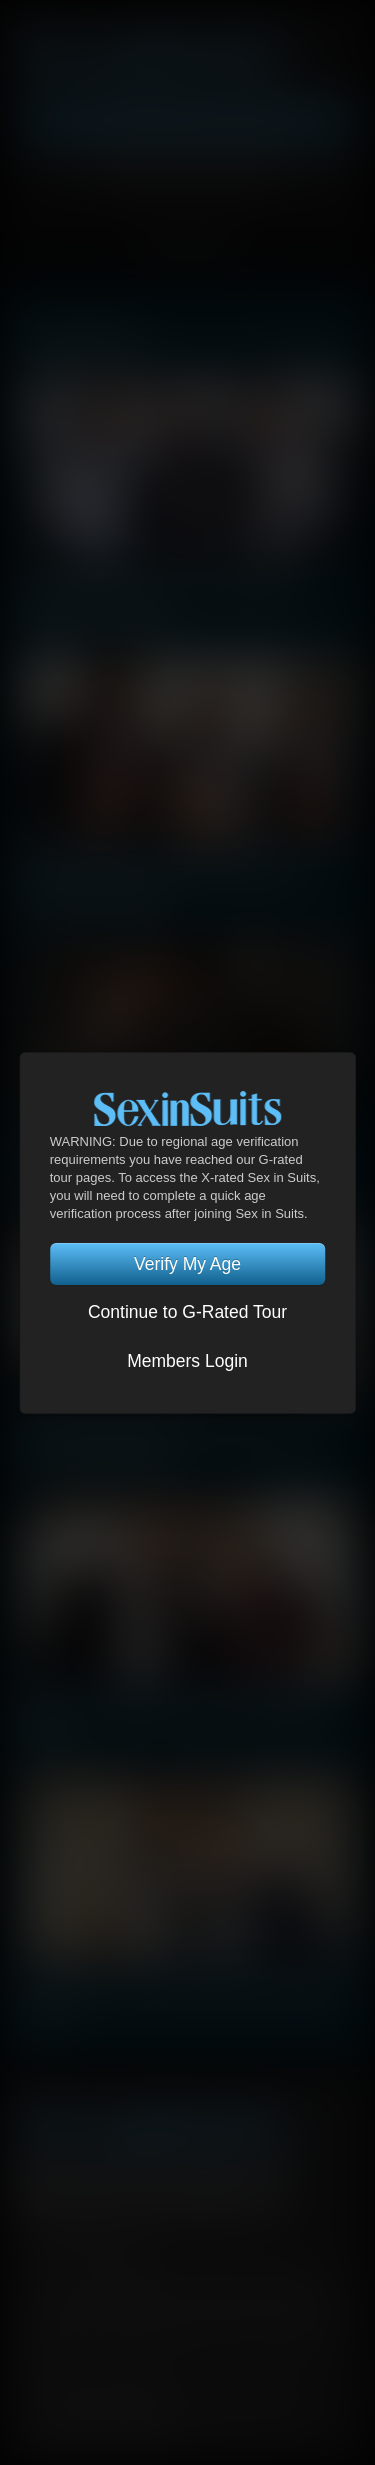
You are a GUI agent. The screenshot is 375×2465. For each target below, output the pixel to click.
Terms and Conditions (96, 2274)
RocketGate (153, 2324)
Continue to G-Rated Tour (187, 1312)
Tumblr (209, 2188)
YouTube (152, 2188)
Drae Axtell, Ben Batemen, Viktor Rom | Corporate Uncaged (166, 1443)
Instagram (266, 2188)
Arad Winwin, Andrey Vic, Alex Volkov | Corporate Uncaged (162, 604)
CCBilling (132, 2304)
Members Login (187, 1361)
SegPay (307, 2304)
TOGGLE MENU (187, 249)
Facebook (38, 2188)
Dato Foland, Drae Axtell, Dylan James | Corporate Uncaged (164, 883)
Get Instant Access (187, 124)
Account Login (187, 173)
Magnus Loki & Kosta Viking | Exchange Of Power (178, 1722)
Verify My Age (187, 1264)
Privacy (210, 2274)
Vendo (49, 2324)
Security (282, 2274)
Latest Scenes (81, 338)
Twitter (95, 2188)
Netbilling (243, 2304)
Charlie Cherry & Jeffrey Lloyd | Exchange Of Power (186, 2002)
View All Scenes (303, 341)
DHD (187, 2304)
